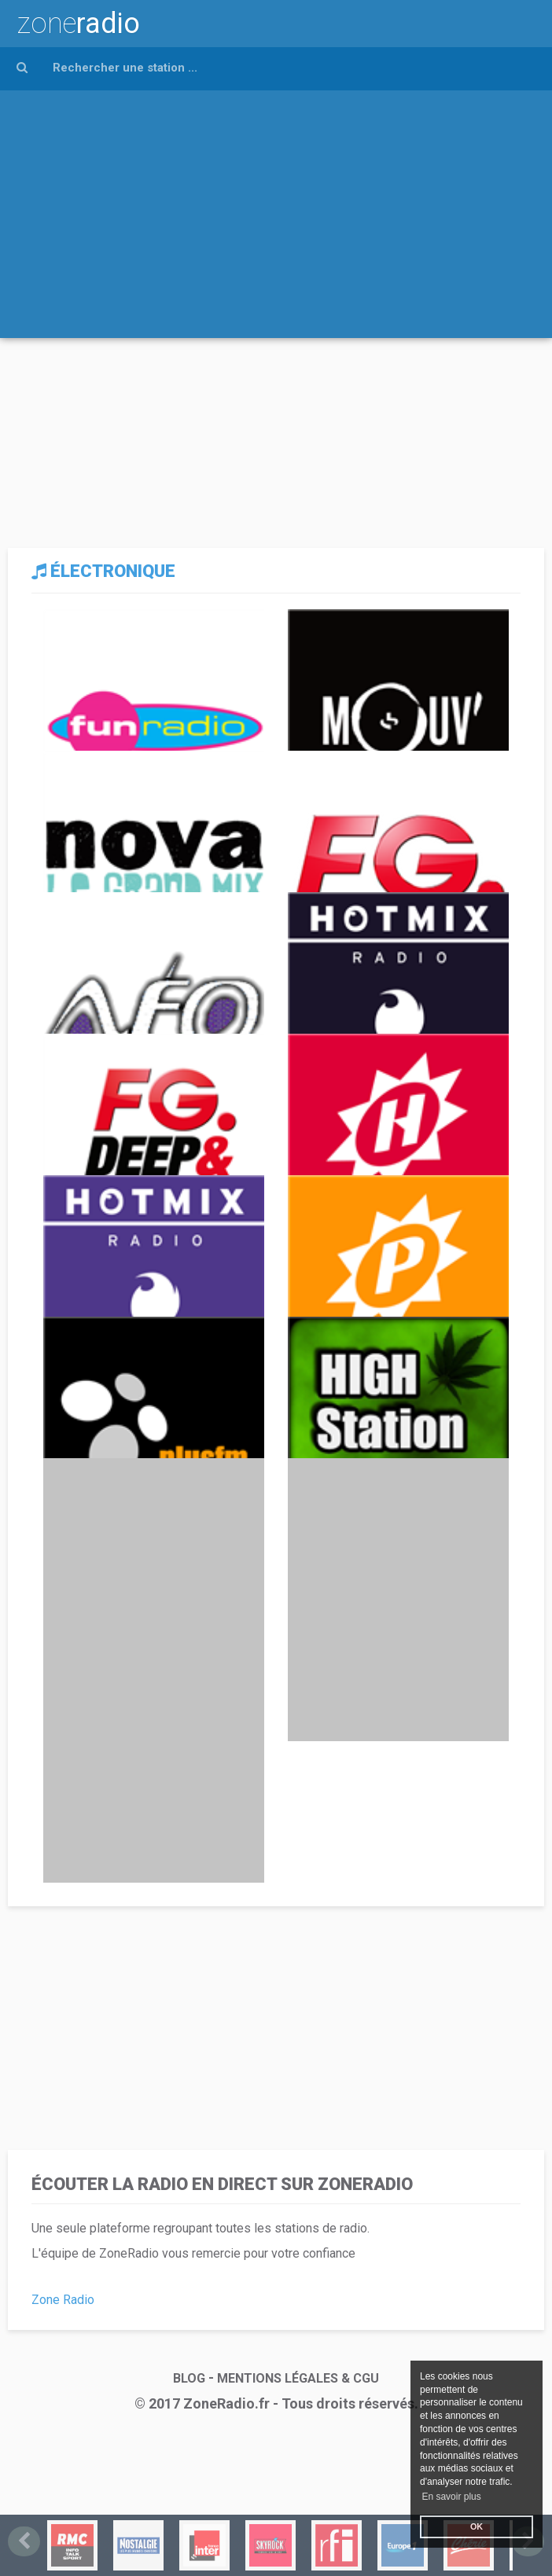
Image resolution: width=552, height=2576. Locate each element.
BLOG (189, 2378)
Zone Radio (62, 2299)
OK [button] (476, 2526)
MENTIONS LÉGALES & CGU (298, 2378)
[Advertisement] (276, 208)
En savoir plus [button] (450, 2496)
